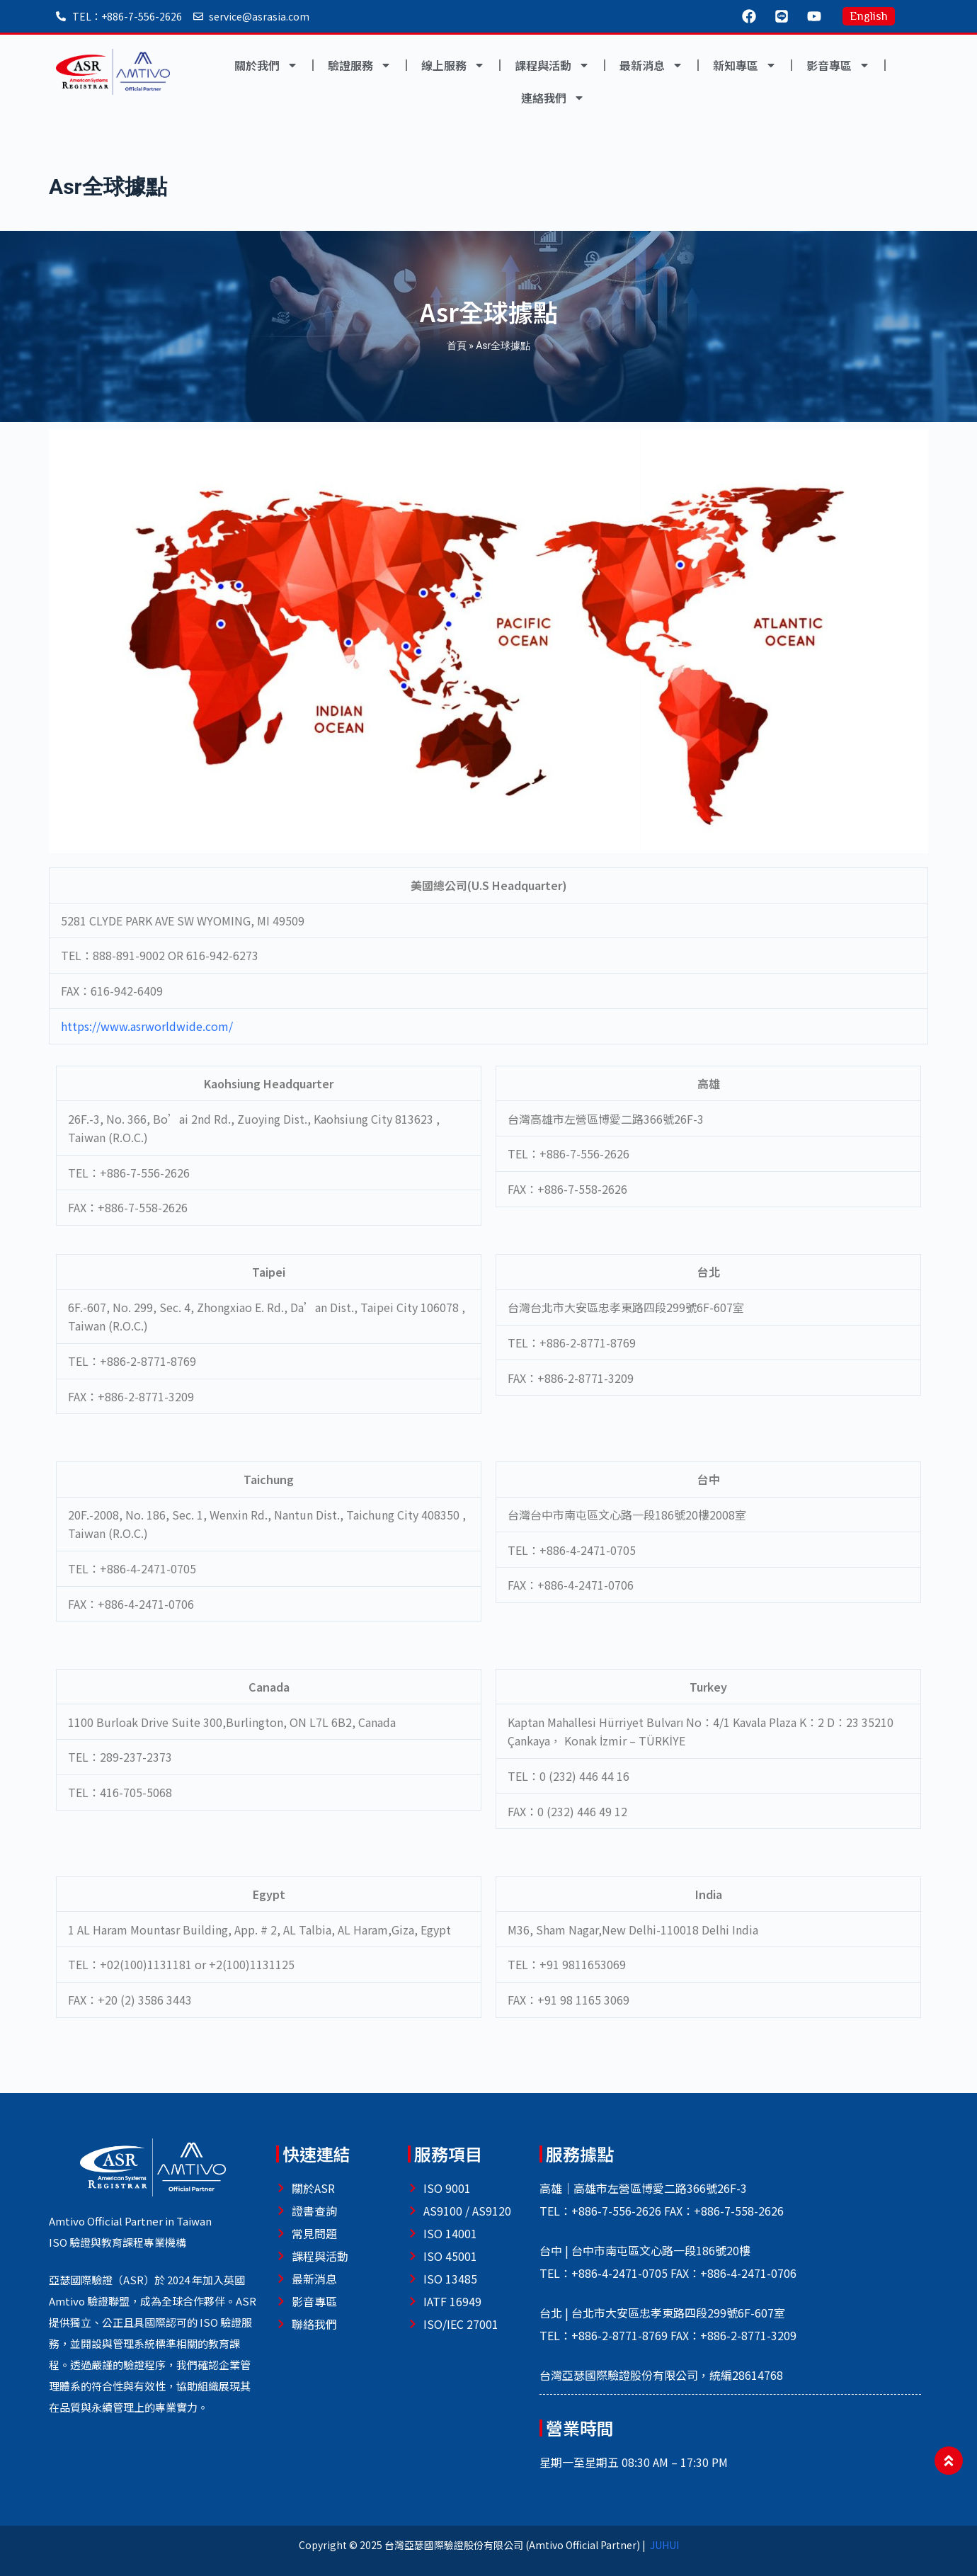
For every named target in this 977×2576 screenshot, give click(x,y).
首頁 (457, 345)
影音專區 (838, 65)
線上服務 (453, 65)
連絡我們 (553, 97)
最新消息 (651, 65)
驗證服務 (360, 65)
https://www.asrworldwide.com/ (147, 1026)
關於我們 (266, 65)
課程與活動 (552, 65)
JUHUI (664, 2545)
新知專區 (745, 65)
